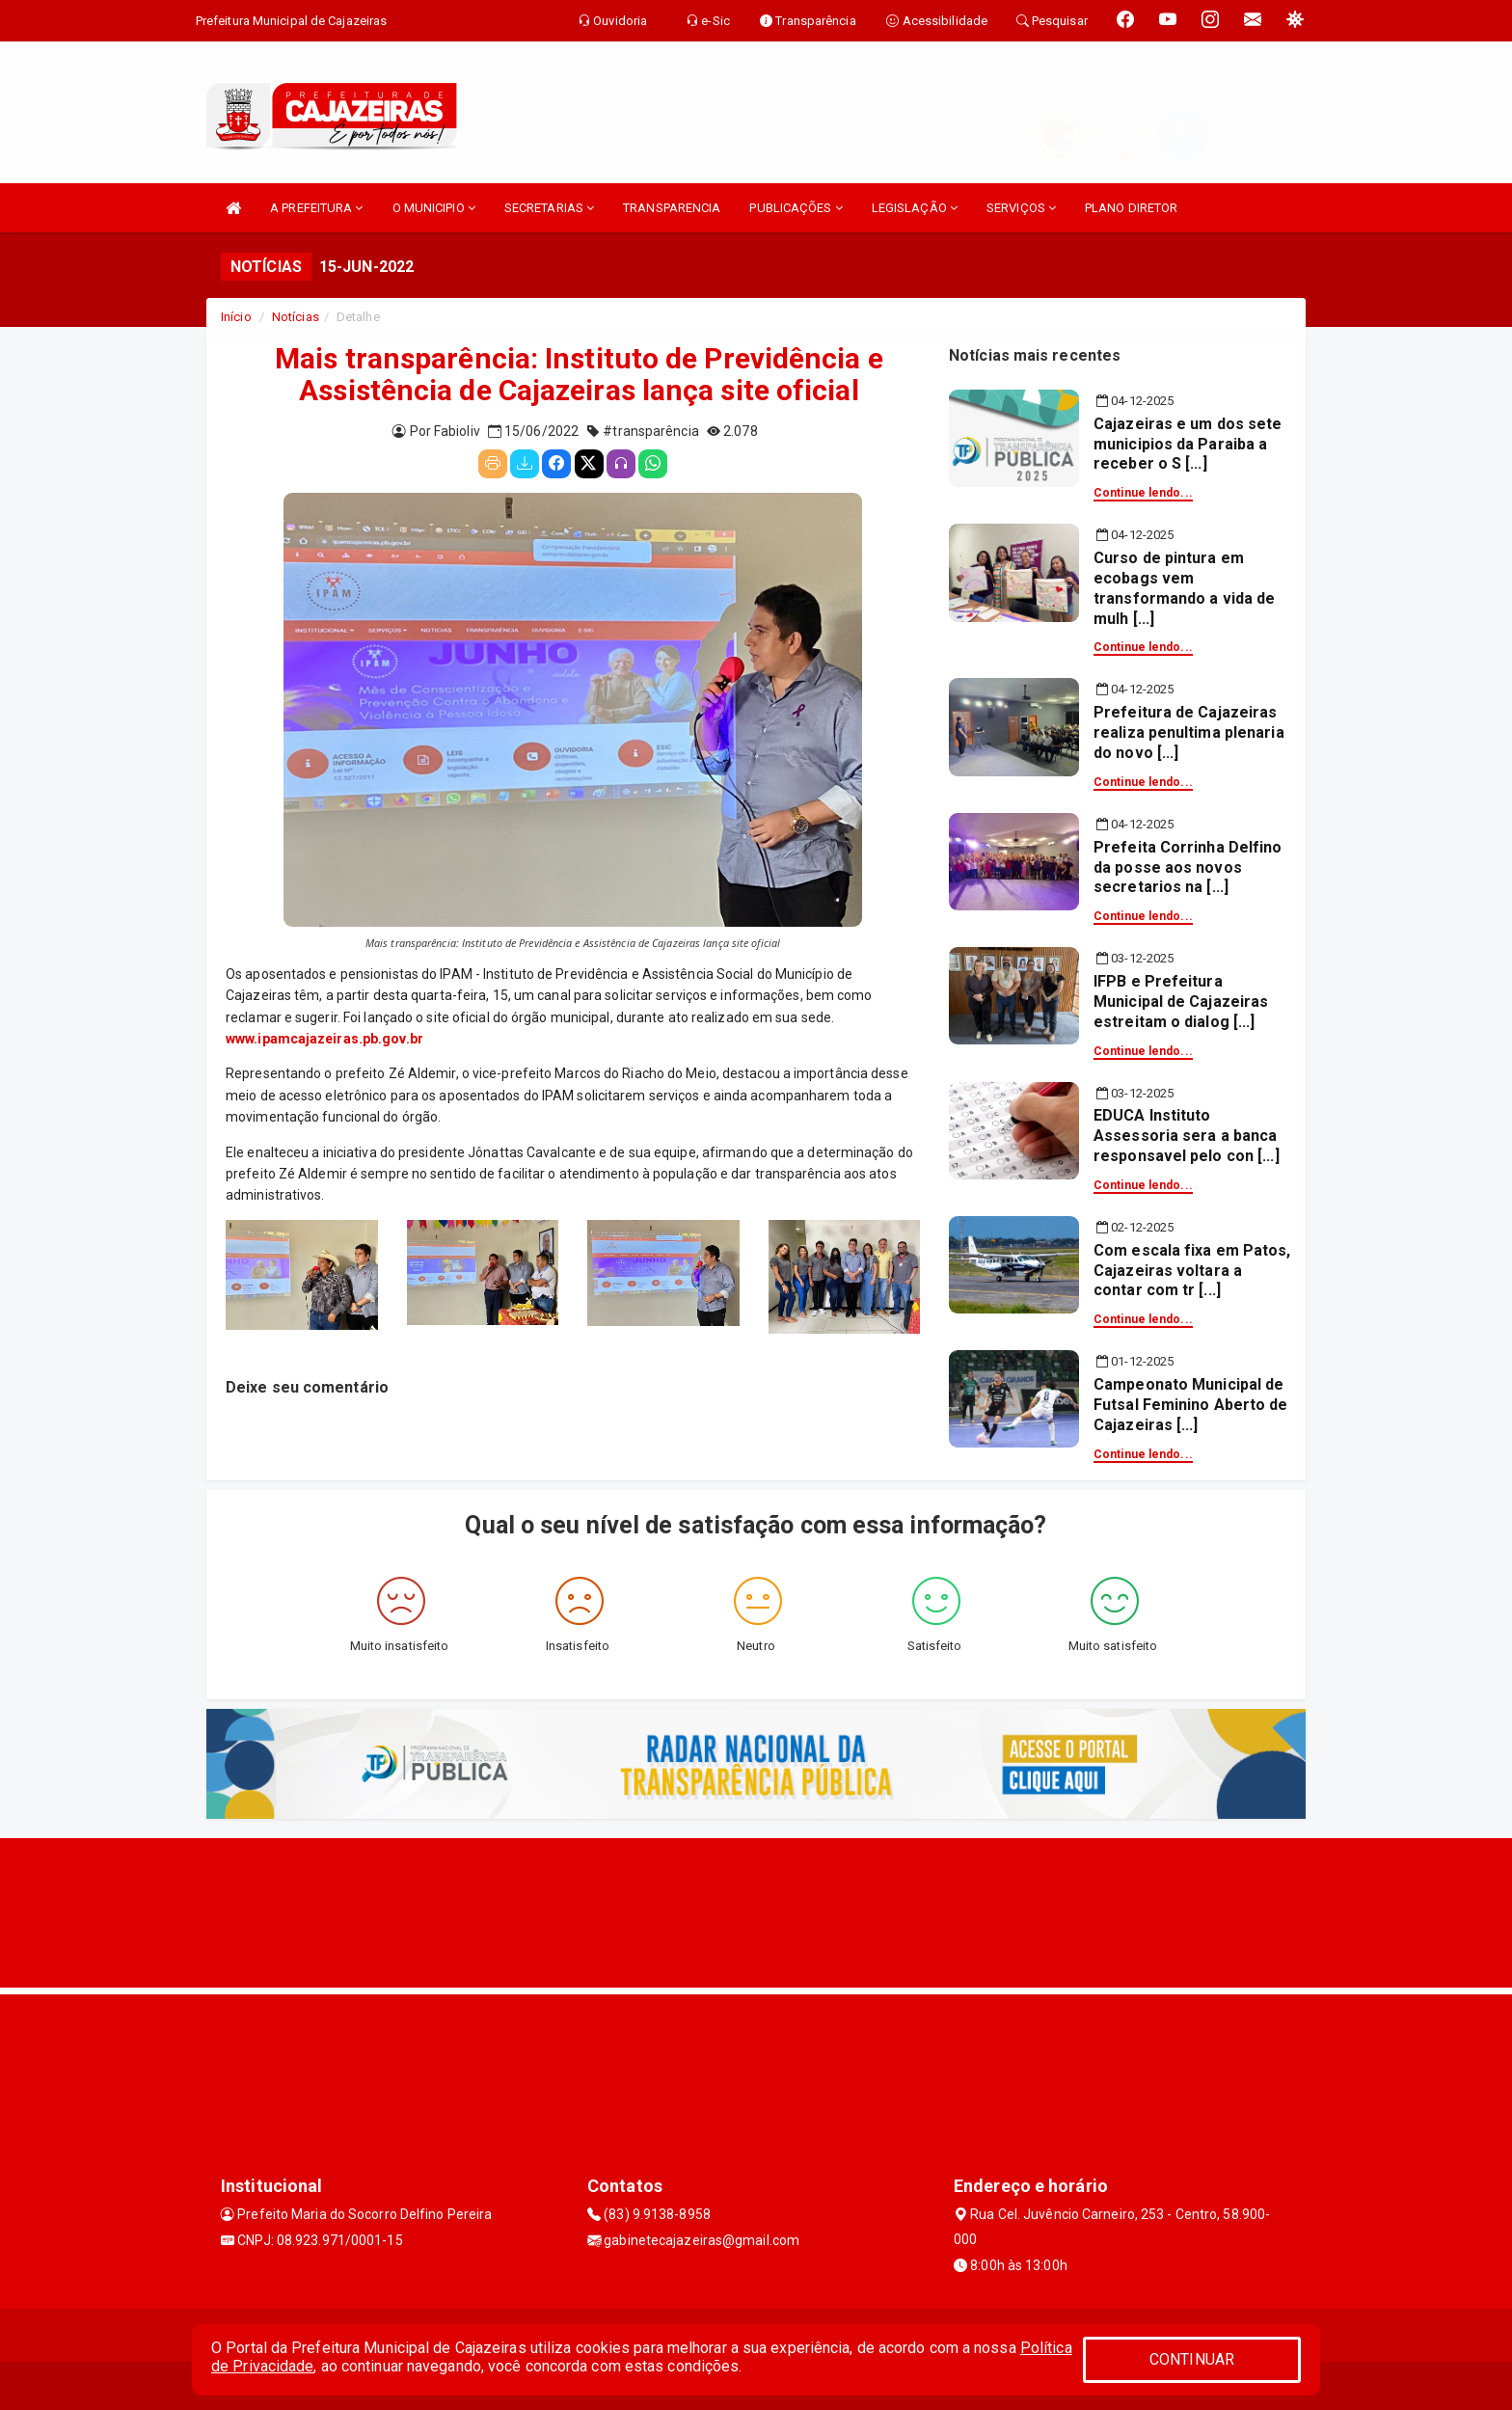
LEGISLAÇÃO (915, 208)
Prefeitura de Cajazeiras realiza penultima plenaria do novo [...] (1189, 732)
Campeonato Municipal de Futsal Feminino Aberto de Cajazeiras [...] (1191, 1404)
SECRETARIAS (549, 208)
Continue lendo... (1143, 493)
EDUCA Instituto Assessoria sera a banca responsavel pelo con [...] (1187, 1135)
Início (236, 317)
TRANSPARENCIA (671, 208)
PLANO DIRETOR (1131, 208)
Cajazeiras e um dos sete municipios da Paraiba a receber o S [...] (1188, 444)
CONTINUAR (1191, 2359)
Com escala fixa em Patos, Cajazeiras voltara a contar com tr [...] (1192, 1270)
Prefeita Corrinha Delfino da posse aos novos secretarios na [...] (1188, 867)
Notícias (295, 317)
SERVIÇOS (1021, 208)
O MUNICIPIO (433, 208)
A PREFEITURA (316, 208)
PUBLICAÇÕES (795, 208)
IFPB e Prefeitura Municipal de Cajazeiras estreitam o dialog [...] (1181, 1001)
